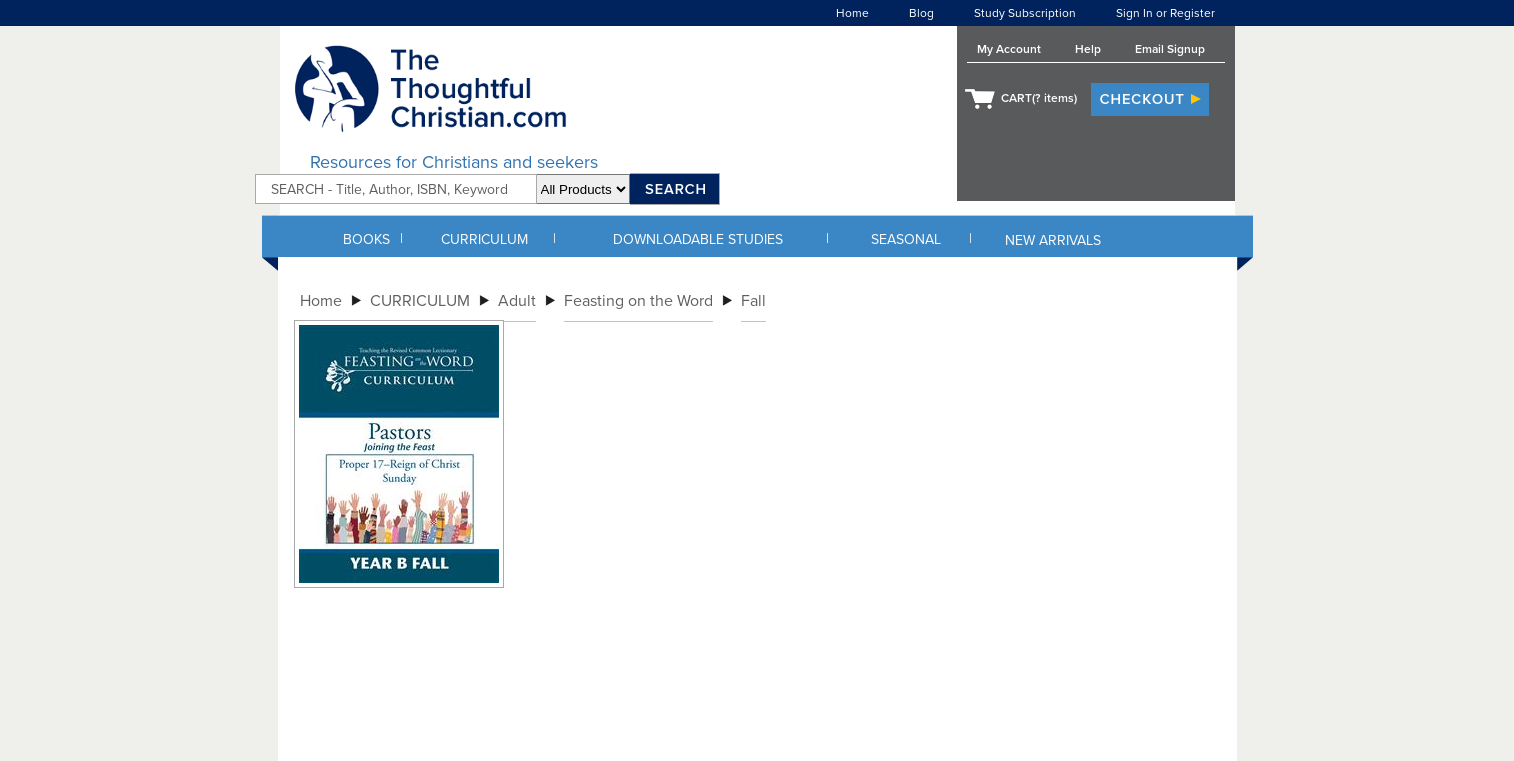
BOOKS (366, 239)
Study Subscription (1025, 13)
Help (1088, 49)
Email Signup (1170, 49)
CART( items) (1039, 98)
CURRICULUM (484, 239)
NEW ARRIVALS (1053, 240)
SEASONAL (906, 239)
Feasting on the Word (638, 301)
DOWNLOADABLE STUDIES (698, 239)
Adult (517, 301)
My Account (1009, 49)
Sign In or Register (1165, 13)
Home (852, 13)
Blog (921, 13)
